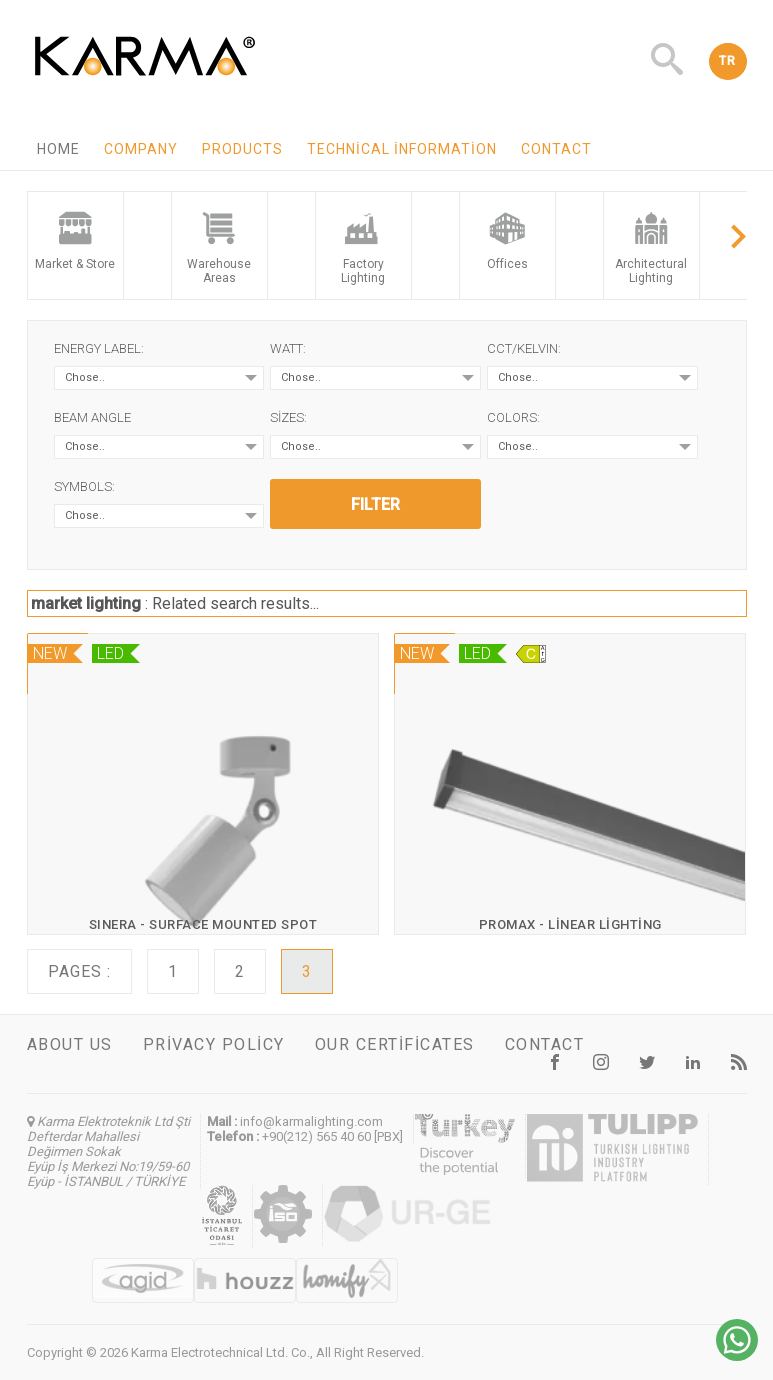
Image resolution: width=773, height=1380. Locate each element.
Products (242, 149)
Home (58, 149)
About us (70, 1044)
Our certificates (395, 1044)
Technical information (402, 149)
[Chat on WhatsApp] (737, 1355)
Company (141, 149)
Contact (556, 149)
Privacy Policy (214, 1044)
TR (728, 61)
